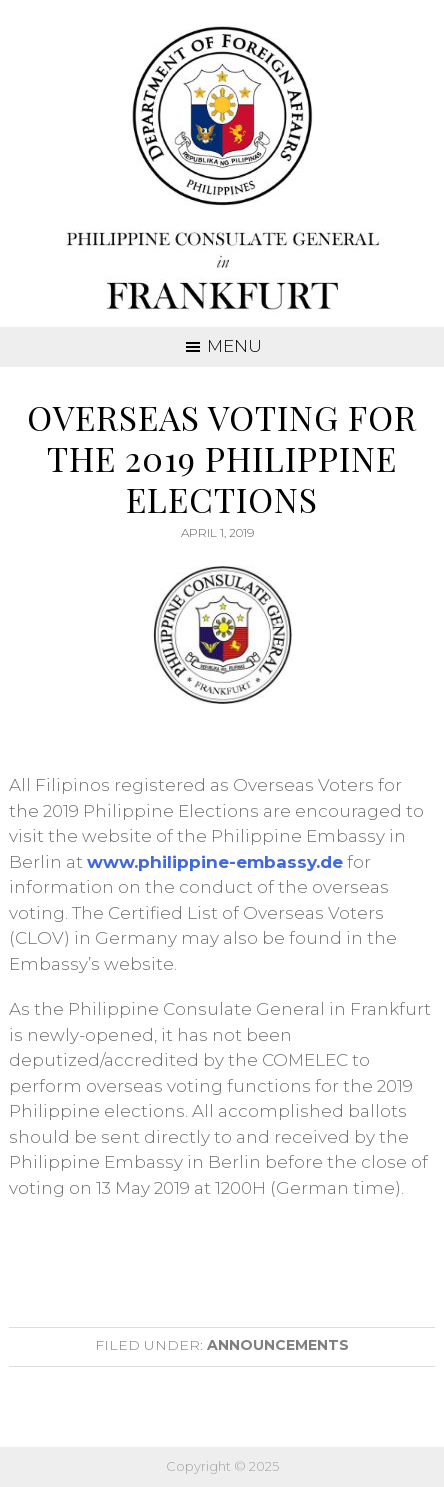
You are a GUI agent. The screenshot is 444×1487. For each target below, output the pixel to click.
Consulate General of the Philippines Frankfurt (222, 171)
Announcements (278, 1345)
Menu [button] (234, 346)
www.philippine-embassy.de (215, 862)
